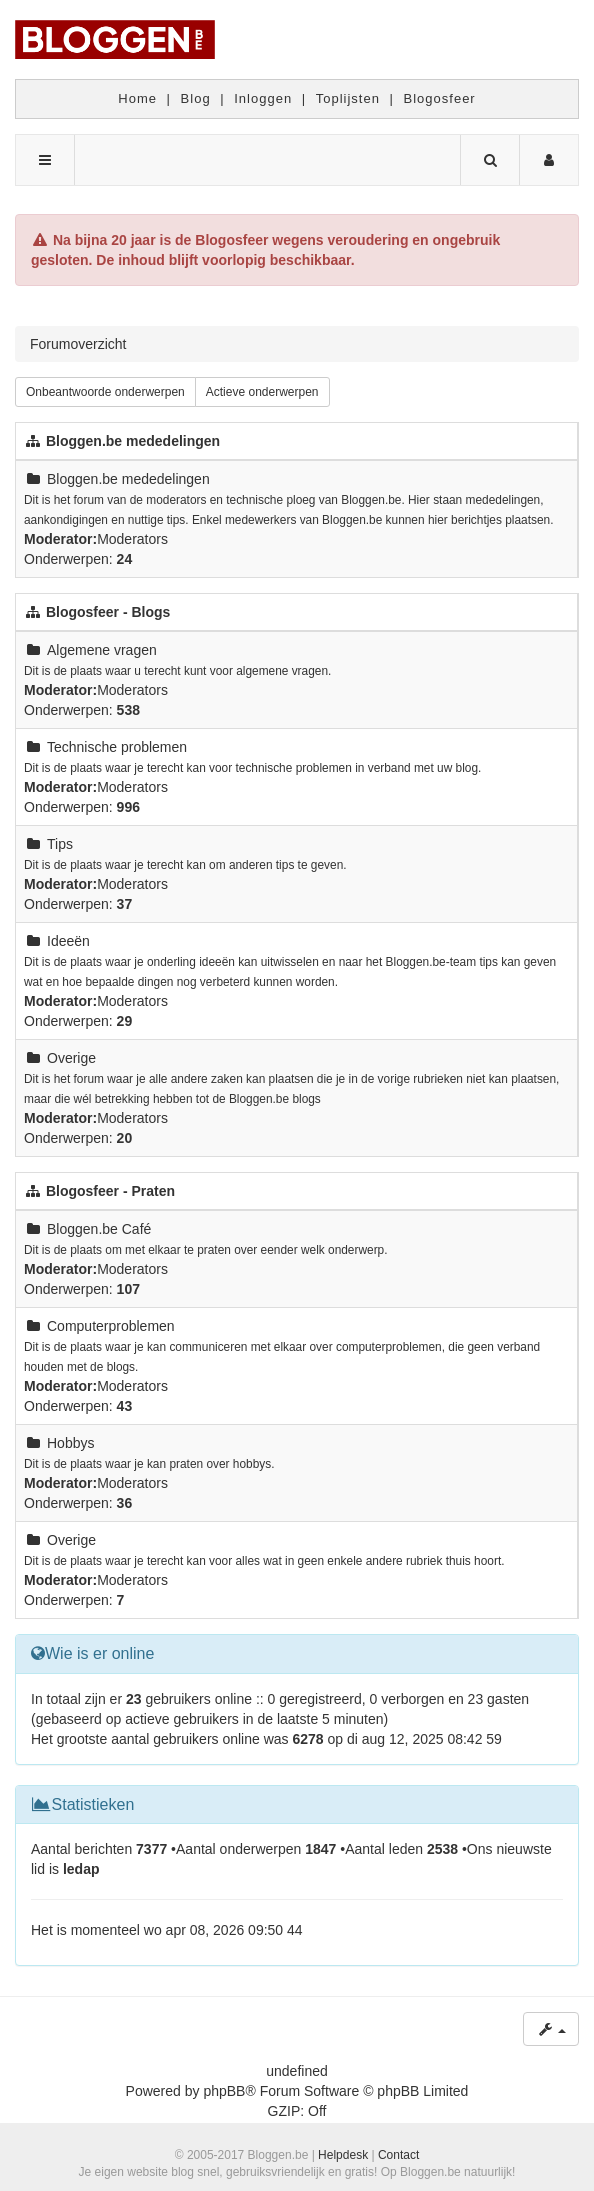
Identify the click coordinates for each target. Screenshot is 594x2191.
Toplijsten (348, 98)
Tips (60, 844)
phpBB (224, 2091)
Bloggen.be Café (99, 1229)
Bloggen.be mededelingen (133, 441)
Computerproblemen (111, 1326)
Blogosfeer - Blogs (108, 612)
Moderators (132, 539)
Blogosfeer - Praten (110, 1191)
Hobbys (70, 1443)
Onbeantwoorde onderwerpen (105, 392)
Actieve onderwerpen (262, 392)
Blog (196, 98)
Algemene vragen (102, 650)
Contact (398, 2155)
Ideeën (68, 941)
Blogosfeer (440, 98)
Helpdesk (343, 2155)
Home (137, 98)
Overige (71, 1058)
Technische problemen (117, 747)
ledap (81, 1869)
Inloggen (263, 98)
